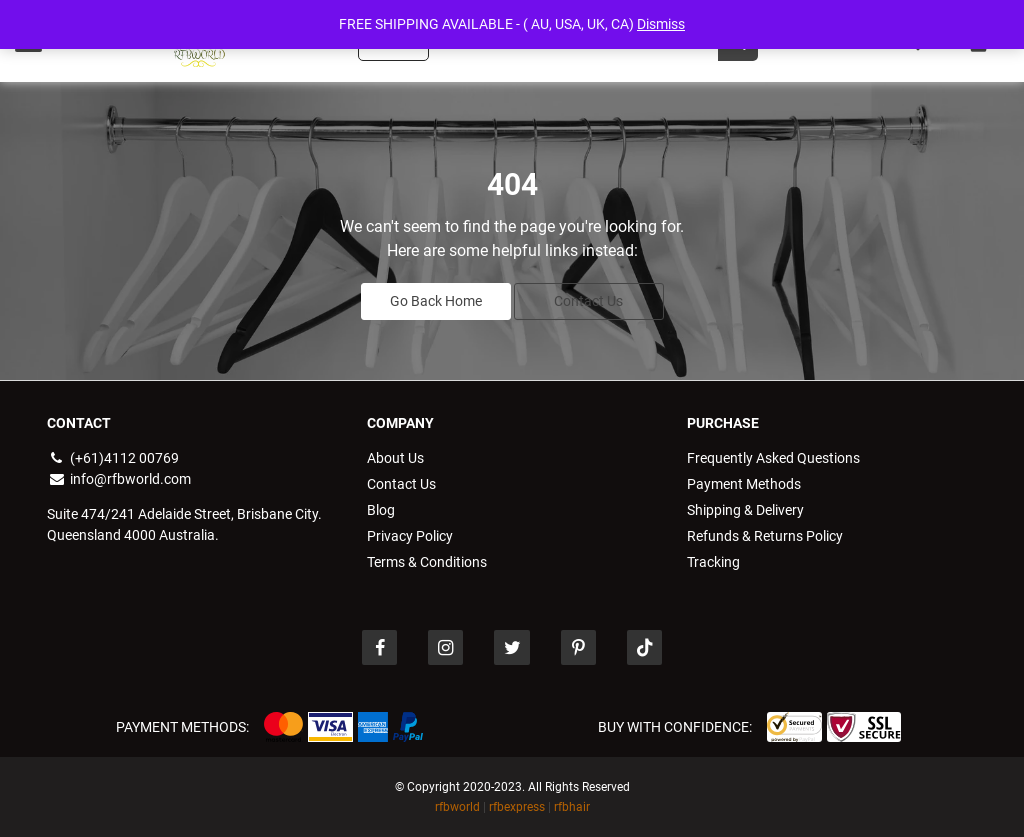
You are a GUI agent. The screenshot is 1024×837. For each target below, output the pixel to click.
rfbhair (572, 807)
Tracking (713, 562)
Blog (381, 510)
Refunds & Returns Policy (765, 536)
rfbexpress (517, 807)
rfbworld (457, 807)
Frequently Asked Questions (773, 458)
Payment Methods (744, 484)
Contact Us (588, 301)
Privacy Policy (410, 536)
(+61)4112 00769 (113, 458)
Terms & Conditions (427, 562)
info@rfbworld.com (119, 479)
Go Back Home (436, 301)
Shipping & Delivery (745, 510)
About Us (395, 458)
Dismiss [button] (661, 24)
